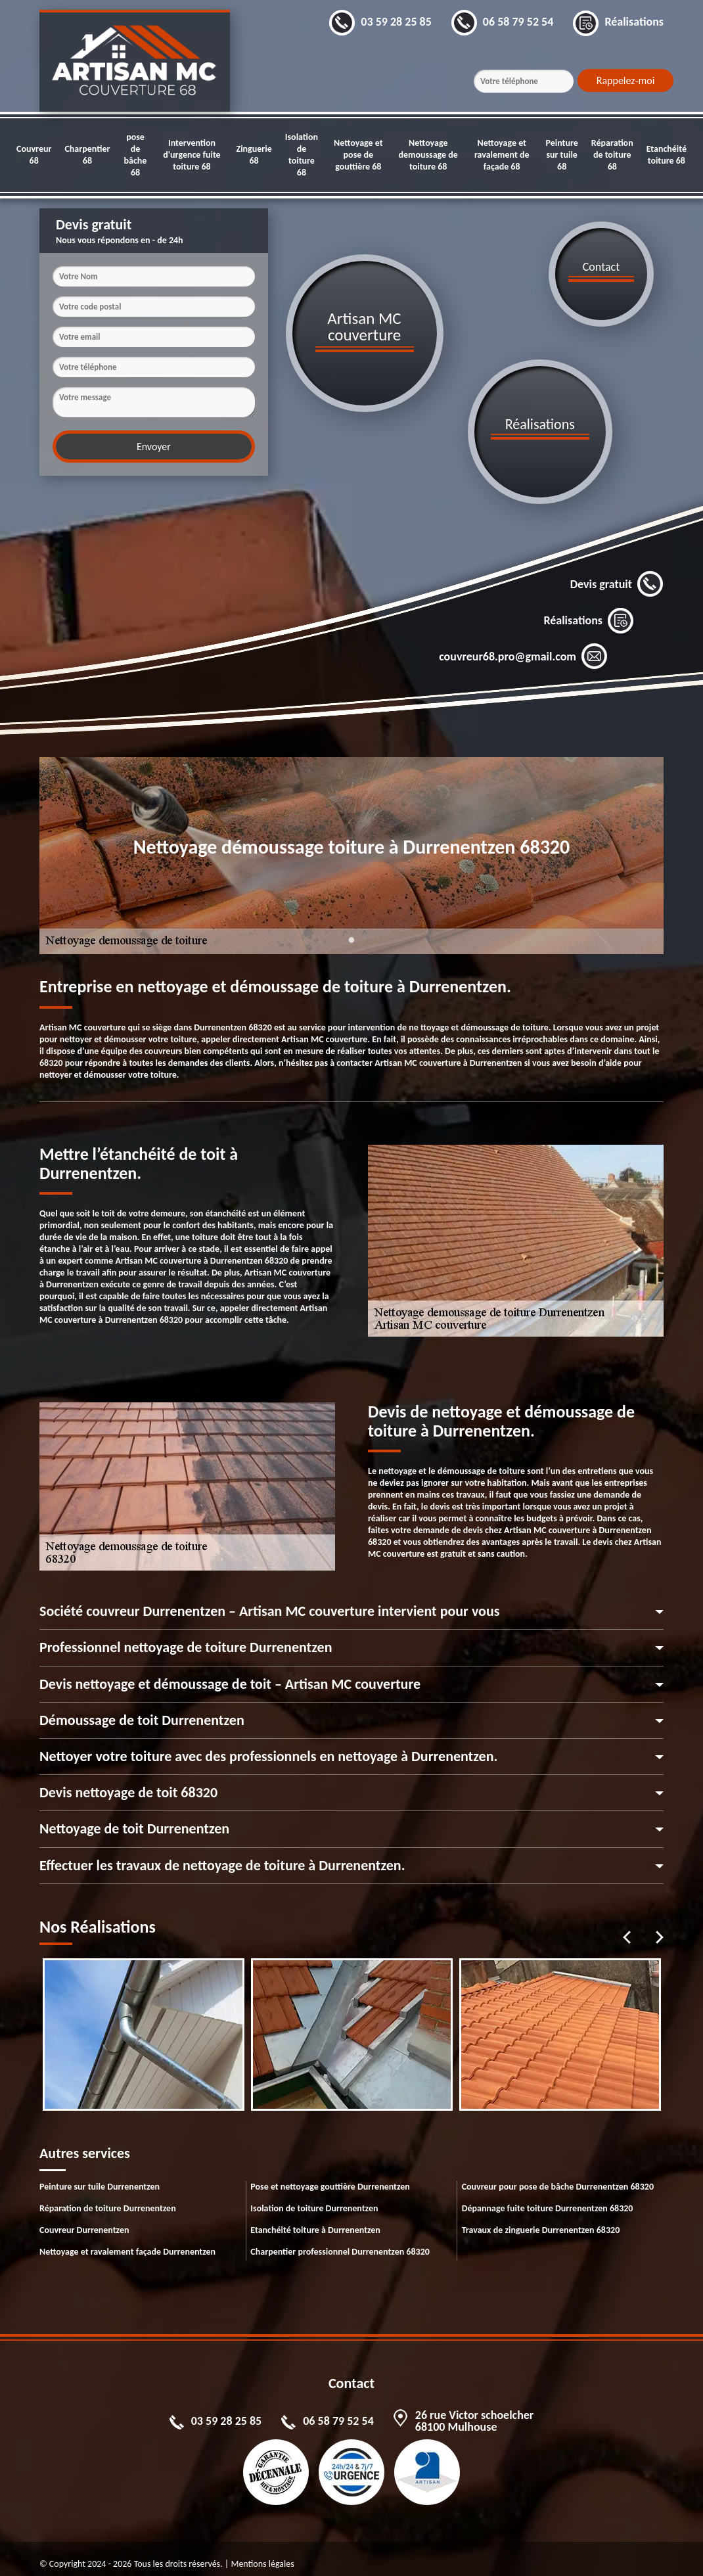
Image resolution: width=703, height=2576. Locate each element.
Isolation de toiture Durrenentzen (314, 2197)
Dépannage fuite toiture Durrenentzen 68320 (547, 2197)
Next (660, 1926)
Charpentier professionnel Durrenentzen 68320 (340, 2241)
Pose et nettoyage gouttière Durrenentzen (330, 2176)
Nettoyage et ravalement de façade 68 (502, 154)
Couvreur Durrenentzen (84, 2219)
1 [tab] (351, 937)
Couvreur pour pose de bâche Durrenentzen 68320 (558, 2176)
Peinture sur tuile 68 (561, 154)
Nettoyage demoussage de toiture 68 (428, 154)
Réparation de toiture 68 (612, 154)
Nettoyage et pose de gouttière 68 (358, 154)
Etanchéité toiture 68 (666, 154)
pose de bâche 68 (135, 154)
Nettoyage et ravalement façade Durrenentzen (127, 2241)
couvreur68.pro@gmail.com (523, 646)
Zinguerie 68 (253, 154)
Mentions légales (262, 2553)
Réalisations (588, 610)
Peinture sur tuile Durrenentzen (99, 2176)
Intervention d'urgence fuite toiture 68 (191, 154)
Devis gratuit (617, 574)
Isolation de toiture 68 (301, 154)
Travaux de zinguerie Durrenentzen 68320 (541, 2219)
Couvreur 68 (33, 154)
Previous (627, 1926)
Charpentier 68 (87, 154)
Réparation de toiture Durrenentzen (107, 2197)
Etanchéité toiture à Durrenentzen (315, 2219)
